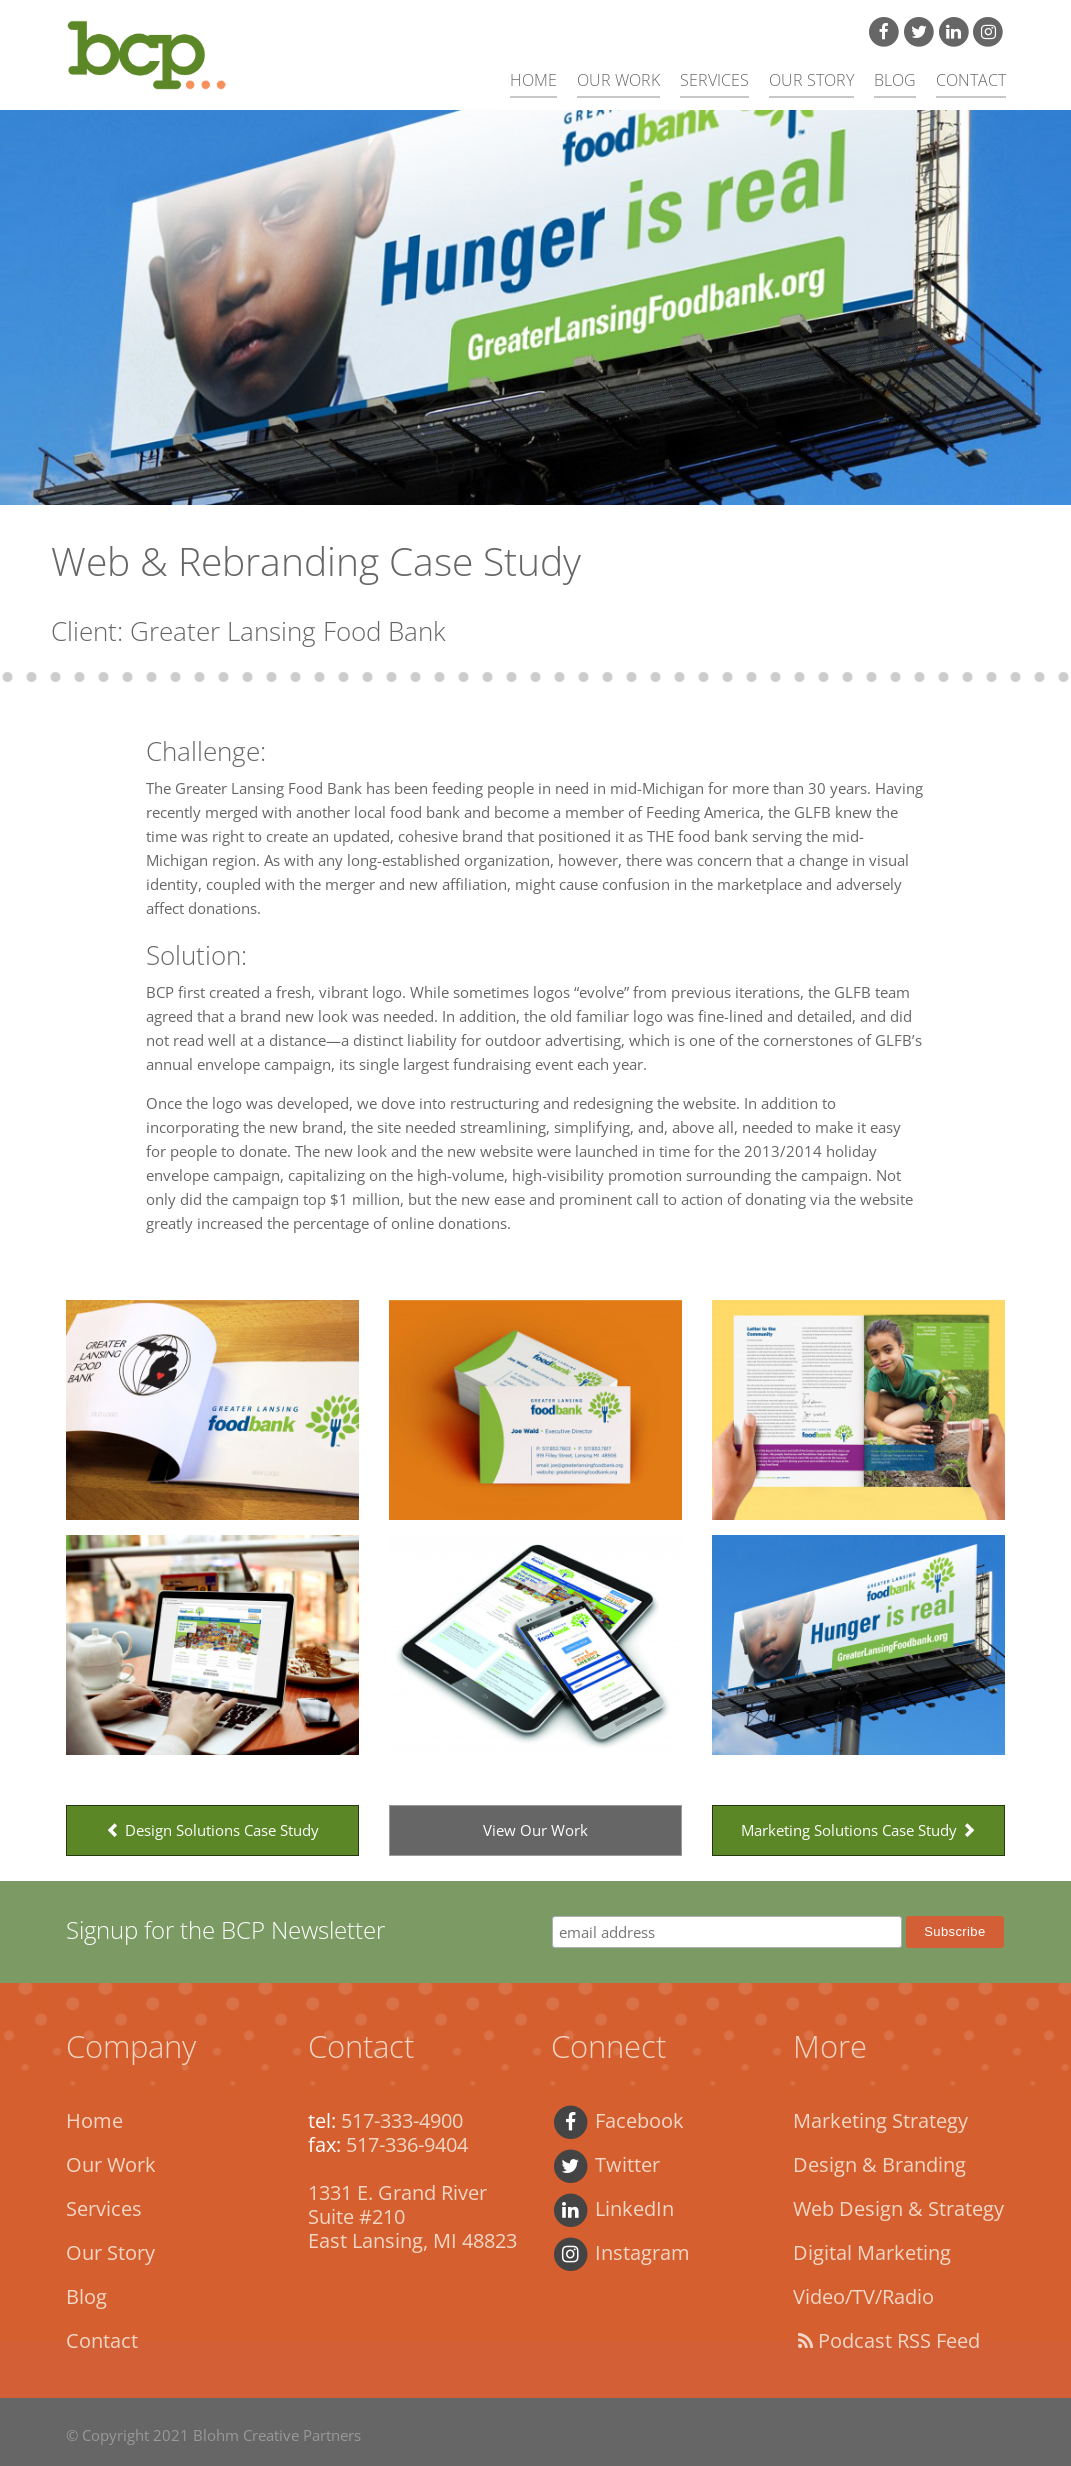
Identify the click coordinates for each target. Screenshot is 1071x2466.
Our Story (811, 80)
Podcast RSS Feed (886, 2340)
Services (714, 80)
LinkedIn (612, 2208)
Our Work (618, 80)
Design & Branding (879, 2164)
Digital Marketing (872, 2252)
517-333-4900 (402, 2120)
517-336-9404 (407, 2144)
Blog (895, 80)
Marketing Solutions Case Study (858, 1830)
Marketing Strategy (880, 2120)
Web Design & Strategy (898, 2208)
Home (533, 80)
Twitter (605, 2164)
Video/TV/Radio (863, 2296)
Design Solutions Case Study (212, 1830)
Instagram (620, 2252)
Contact (971, 80)
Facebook (617, 2120)
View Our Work (535, 1830)
